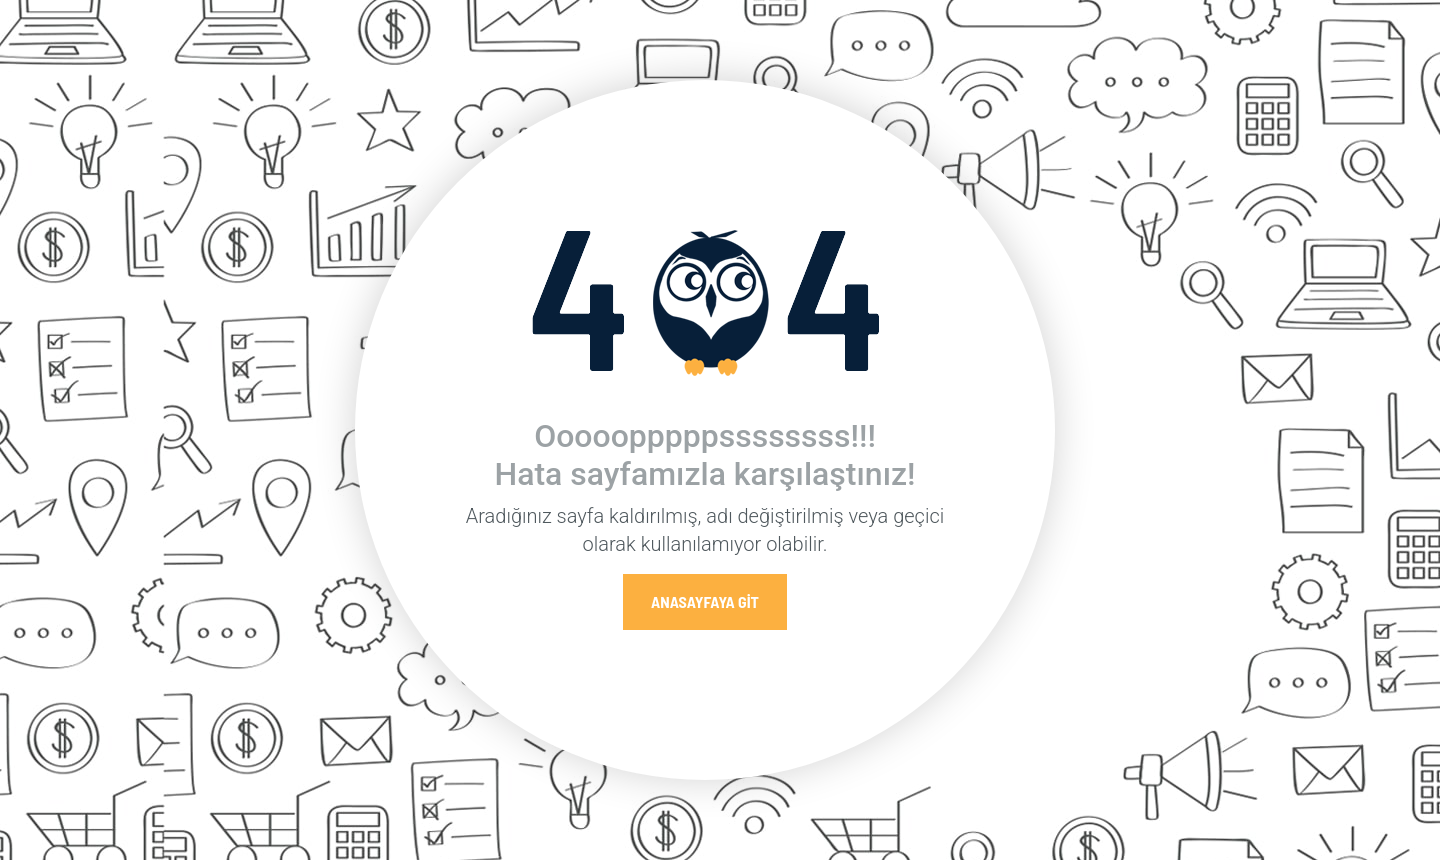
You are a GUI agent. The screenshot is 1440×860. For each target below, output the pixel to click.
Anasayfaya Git (705, 601)
